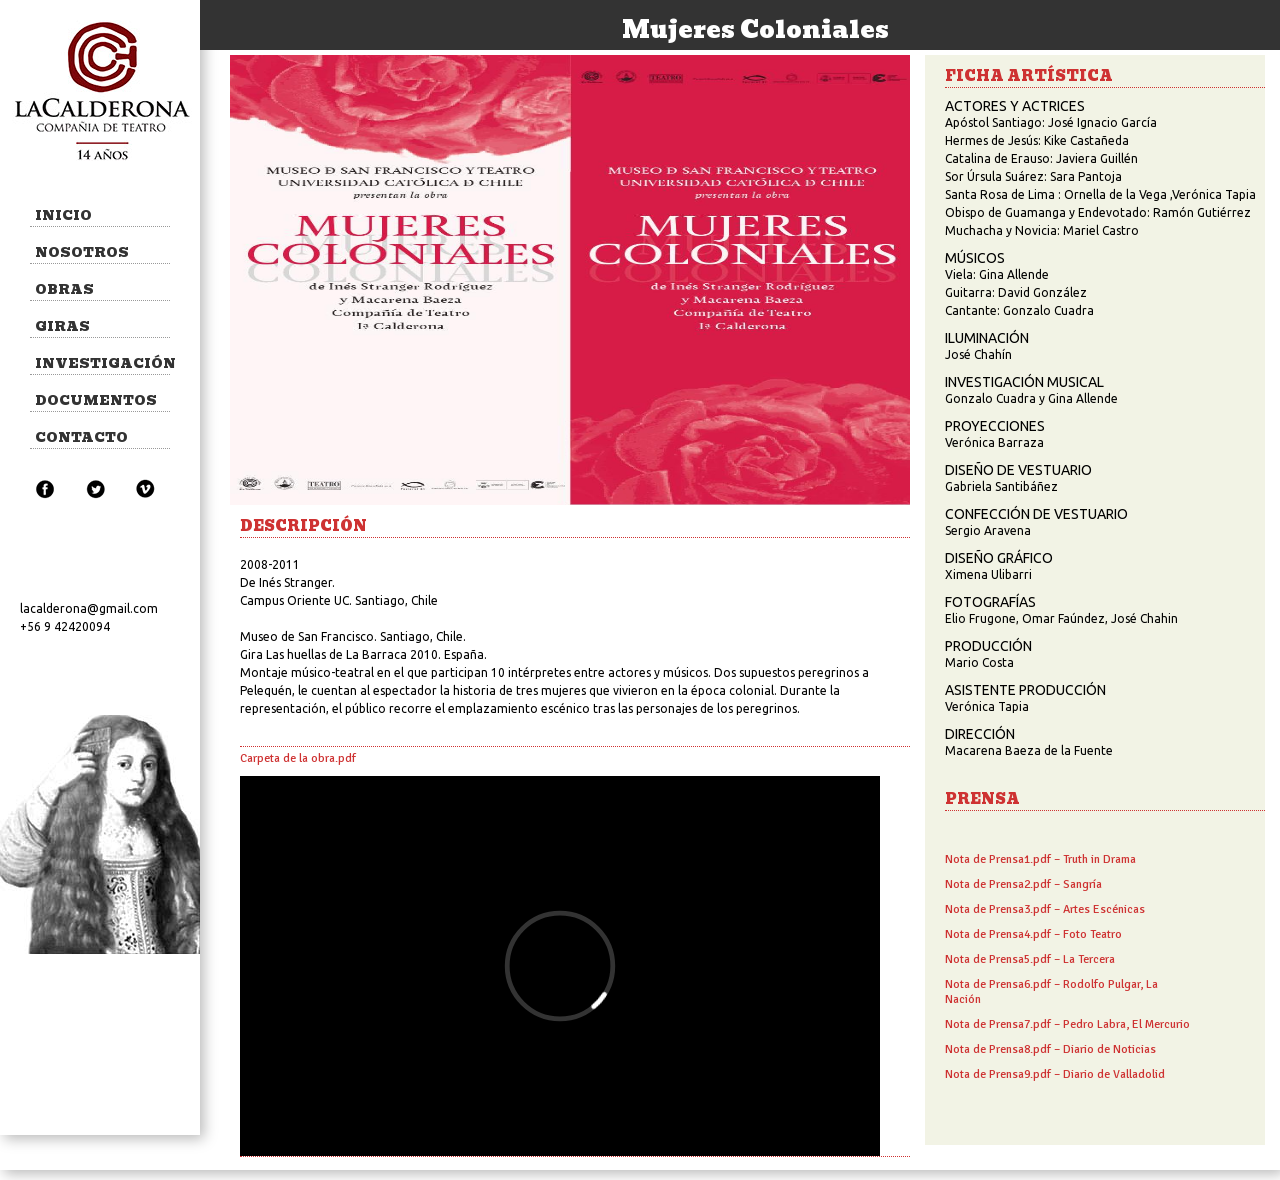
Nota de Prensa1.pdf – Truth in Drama (1040, 859)
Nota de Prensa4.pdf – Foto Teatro (1033, 934)
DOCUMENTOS (96, 400)
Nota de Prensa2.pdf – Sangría (1023, 884)
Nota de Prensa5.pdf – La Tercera (1030, 959)
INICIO (63, 215)
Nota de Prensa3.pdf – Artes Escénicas (1045, 909)
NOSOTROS (82, 252)
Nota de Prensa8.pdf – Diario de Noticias (1050, 1049)
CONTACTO (81, 437)
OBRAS (64, 289)
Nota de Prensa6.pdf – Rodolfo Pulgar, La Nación (1051, 992)
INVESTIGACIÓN (102, 363)
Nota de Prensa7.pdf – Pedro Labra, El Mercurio (1067, 1024)
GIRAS (62, 326)
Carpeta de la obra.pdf (298, 758)
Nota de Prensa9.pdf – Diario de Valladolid (1055, 1074)
